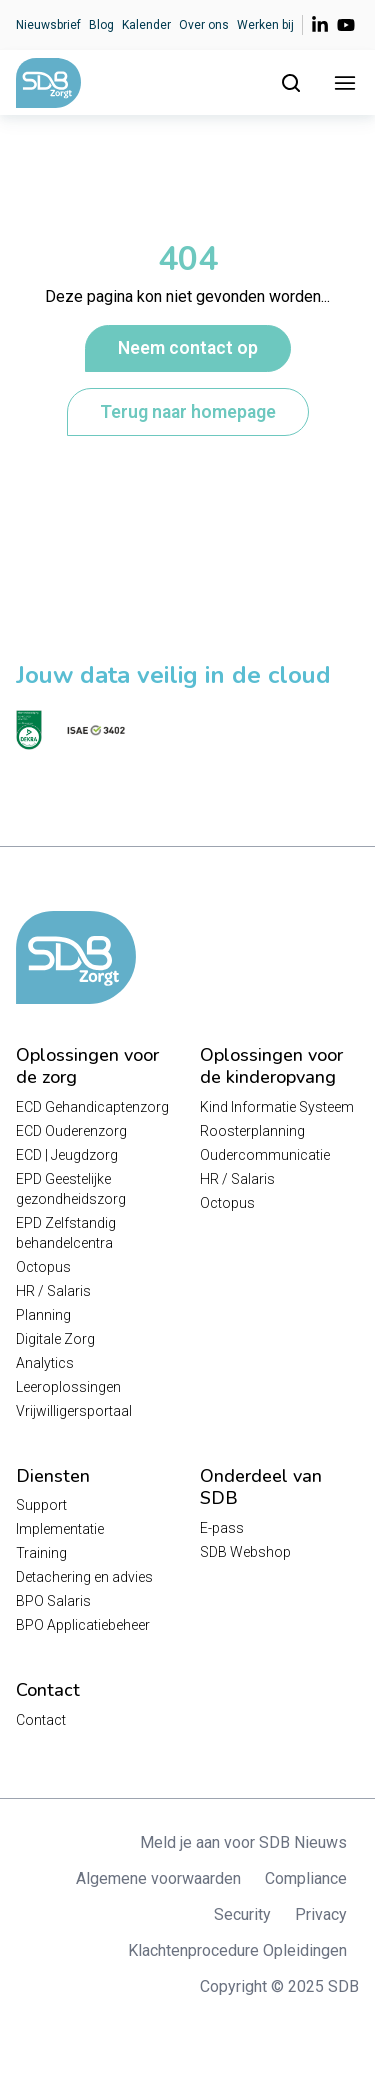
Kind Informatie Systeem (277, 1107)
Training (41, 1553)
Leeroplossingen (68, 1387)
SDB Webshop (245, 1552)
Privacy (321, 1914)
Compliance (306, 1878)
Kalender (146, 25)
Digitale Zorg (55, 1339)
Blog (101, 25)
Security (242, 1914)
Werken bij (265, 25)
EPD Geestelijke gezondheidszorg (71, 1189)
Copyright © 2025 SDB (279, 1986)
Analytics (45, 1363)
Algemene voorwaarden (158, 1878)
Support (41, 1505)
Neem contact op (188, 348)
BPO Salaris (53, 1601)
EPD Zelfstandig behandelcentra (66, 1233)
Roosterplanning (252, 1131)
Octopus (43, 1267)
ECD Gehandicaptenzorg (92, 1107)
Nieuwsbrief (48, 25)
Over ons (204, 25)
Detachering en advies (84, 1577)
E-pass (222, 1528)
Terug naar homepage (188, 412)
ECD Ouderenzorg (71, 1131)
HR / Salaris (53, 1291)
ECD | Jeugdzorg (67, 1155)
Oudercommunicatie (265, 1155)
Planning (43, 1315)
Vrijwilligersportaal (74, 1411)
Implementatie (60, 1529)
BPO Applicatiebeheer (83, 1625)
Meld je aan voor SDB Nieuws (243, 1842)
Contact (41, 1720)
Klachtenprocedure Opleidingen (237, 1950)
